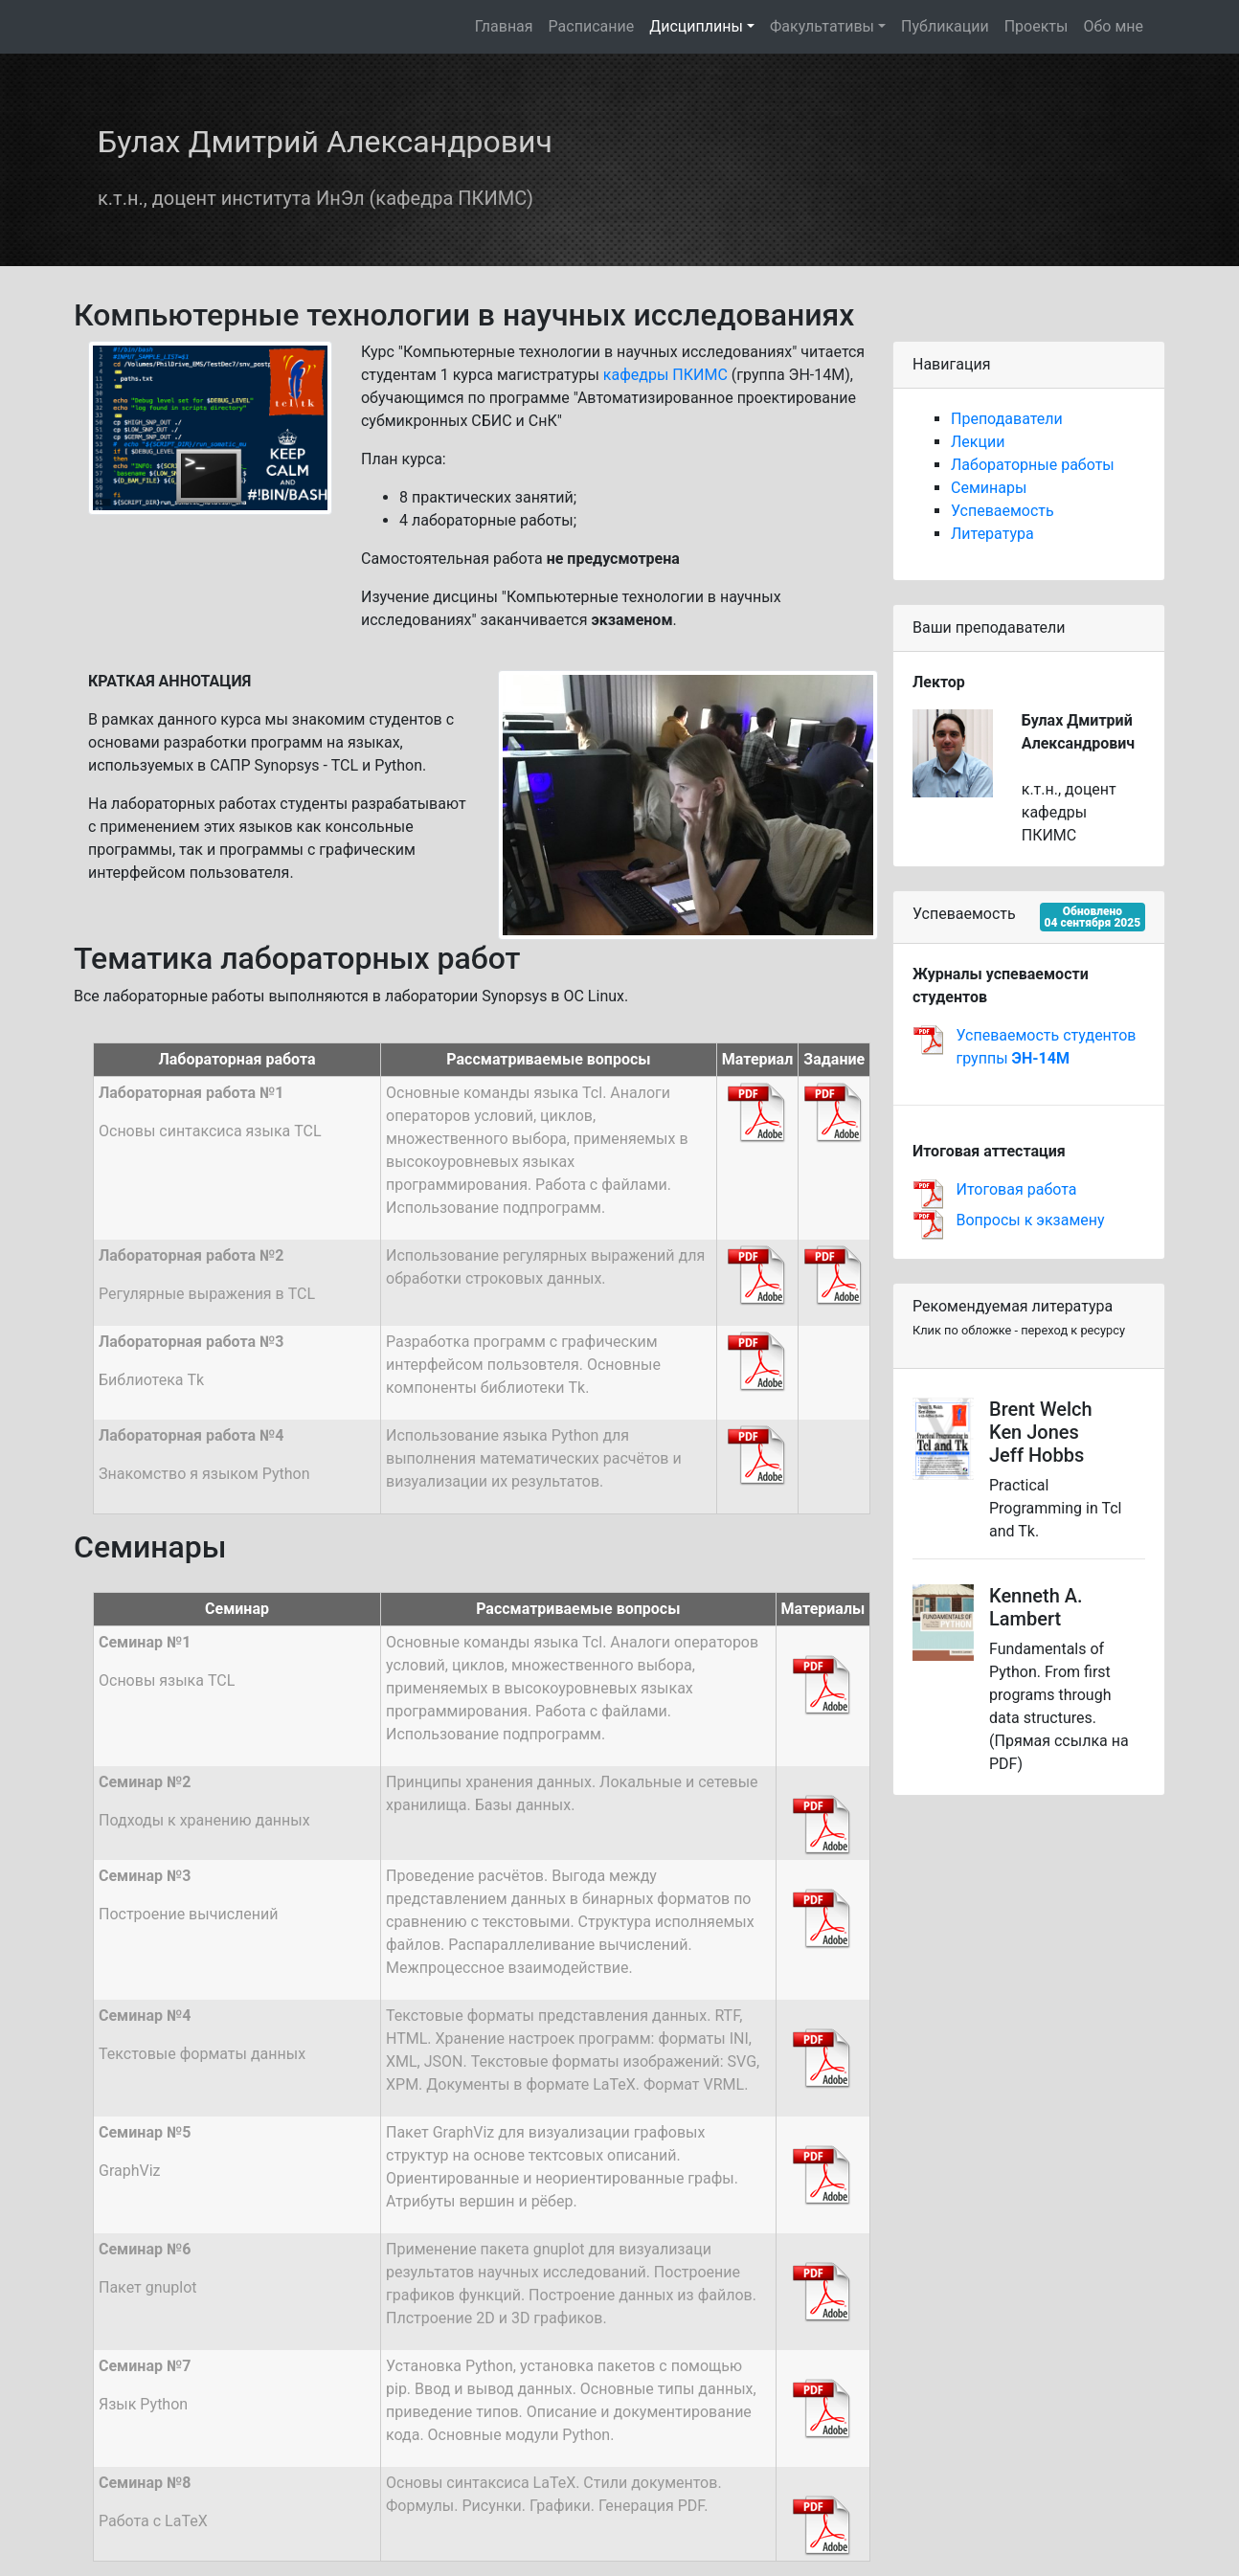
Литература (992, 534)
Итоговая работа (1017, 1189)
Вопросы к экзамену (1031, 1220)
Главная (504, 26)
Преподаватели (1007, 419)
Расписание (592, 26)
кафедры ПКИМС (665, 375)
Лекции (977, 442)
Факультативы (822, 26)
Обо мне (1113, 26)
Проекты (1036, 26)
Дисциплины (696, 26)
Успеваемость (1002, 511)
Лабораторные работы (1033, 465)
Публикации (945, 26)
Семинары (988, 488)
